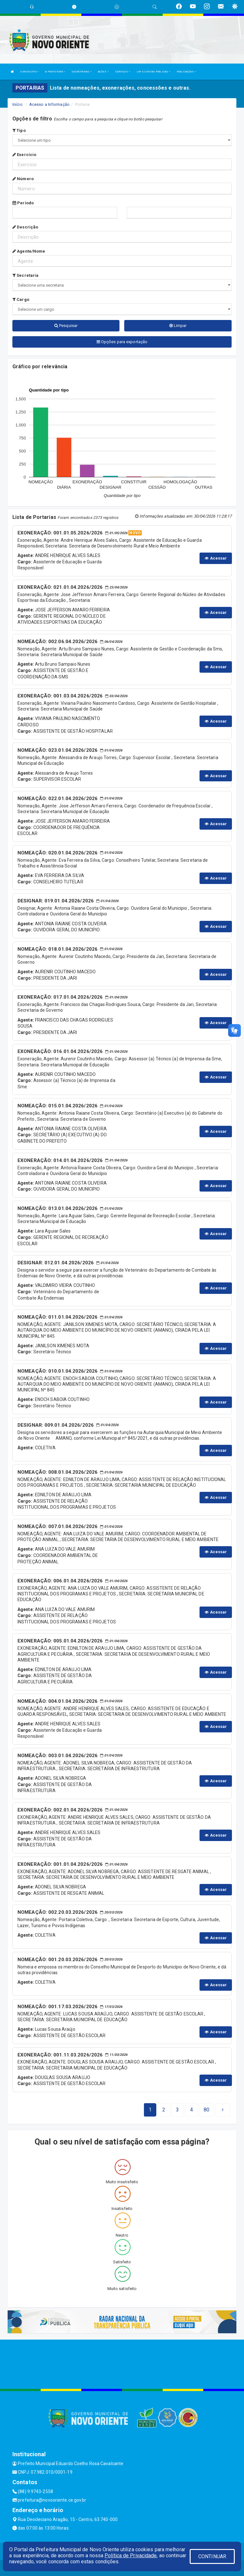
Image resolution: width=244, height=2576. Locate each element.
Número (23, 178)
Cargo (20, 299)
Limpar (178, 325)
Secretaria (25, 275)
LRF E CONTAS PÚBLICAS (153, 71)
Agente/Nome (28, 251)
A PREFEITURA (55, 71)
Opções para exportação (122, 341)
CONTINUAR (212, 2556)
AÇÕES (103, 71)
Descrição (25, 227)
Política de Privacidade (131, 2555)
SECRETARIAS (81, 71)
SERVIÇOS (122, 71)
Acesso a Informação (49, 104)
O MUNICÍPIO (29, 71)
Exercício (24, 154)
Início (17, 104)
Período (23, 203)
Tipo (19, 130)
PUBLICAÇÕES (186, 71)
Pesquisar (66, 325)
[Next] (206, 2110)
